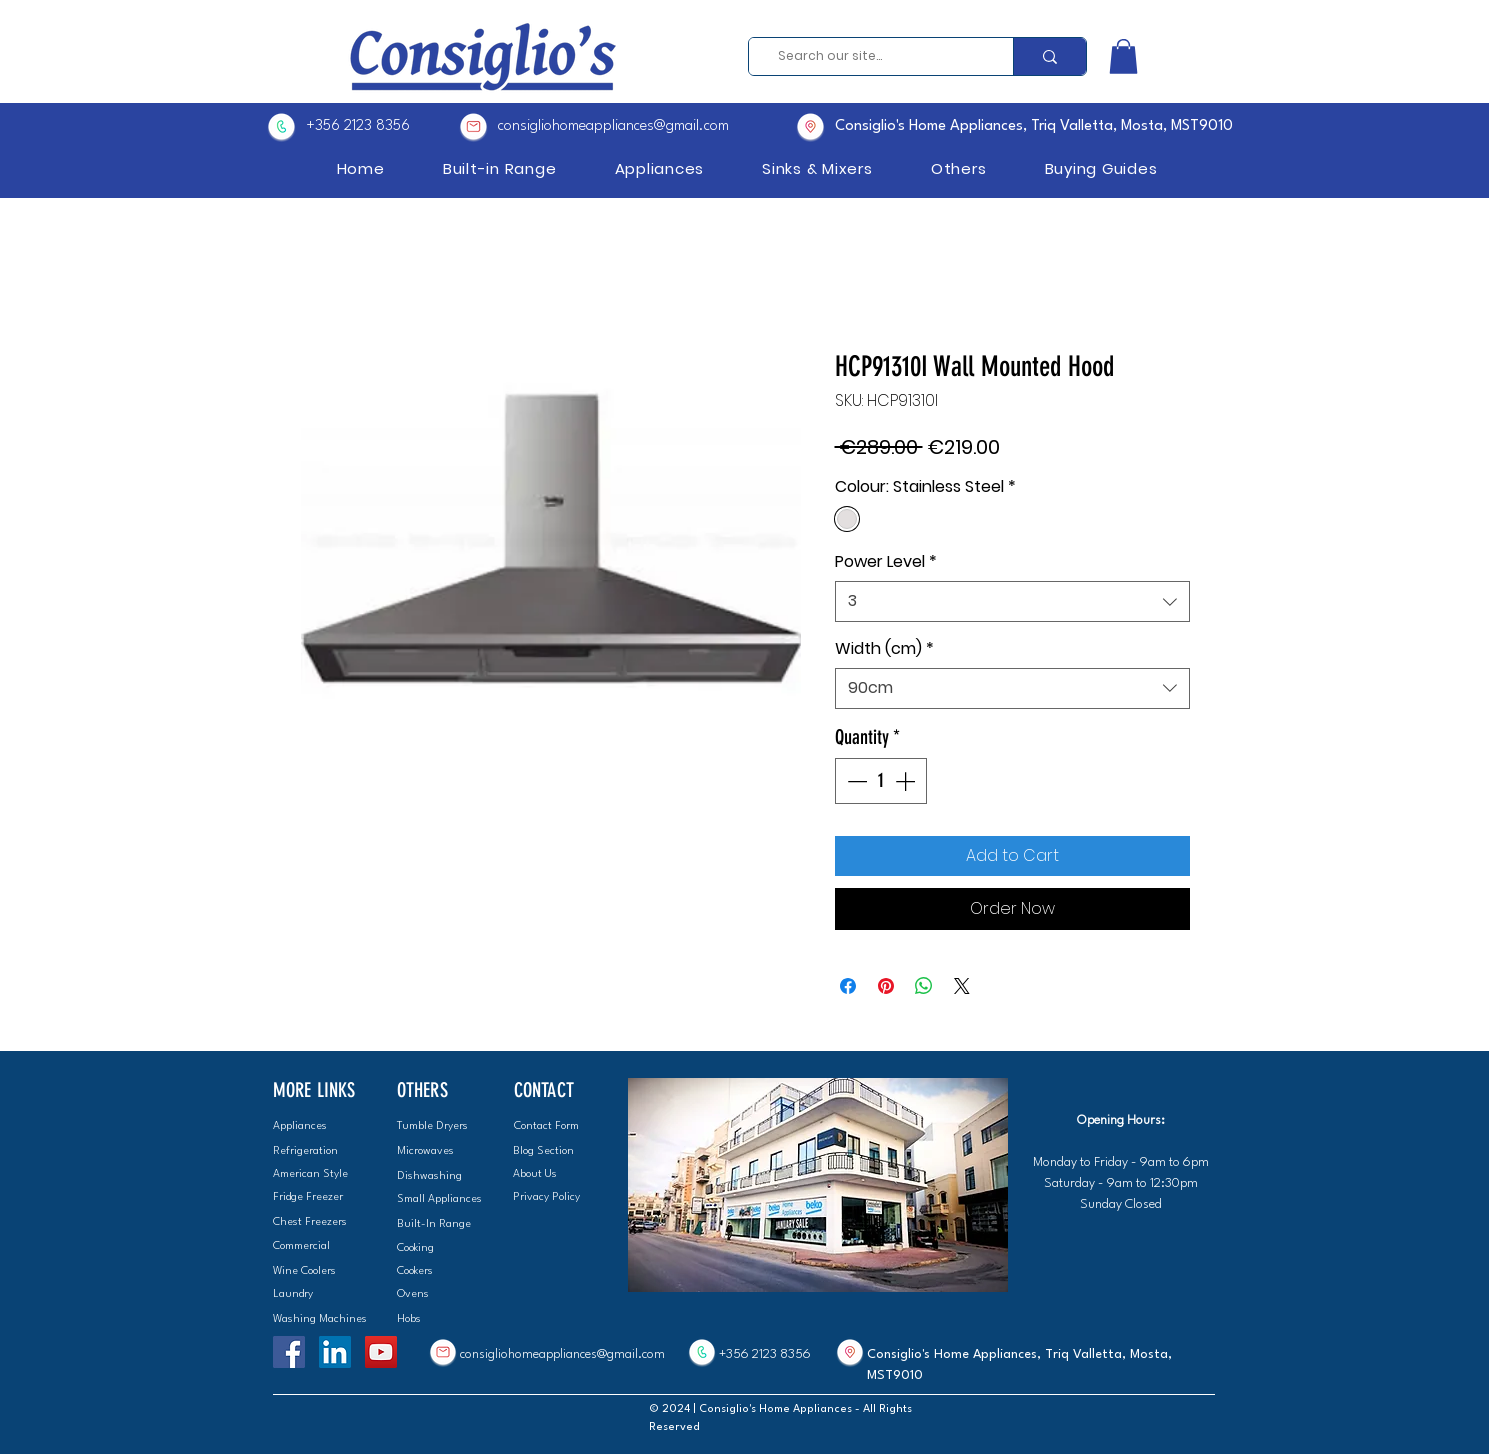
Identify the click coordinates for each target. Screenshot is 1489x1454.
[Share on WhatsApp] (924, 986)
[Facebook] (289, 1352)
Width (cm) (884, 649)
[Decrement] (855, 781)
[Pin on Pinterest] (886, 986)
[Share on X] (962, 986)
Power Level (886, 562)
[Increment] (907, 781)
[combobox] (1012, 601)
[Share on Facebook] (848, 986)
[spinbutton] (881, 781)
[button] (1123, 56)
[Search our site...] (874, 56)
